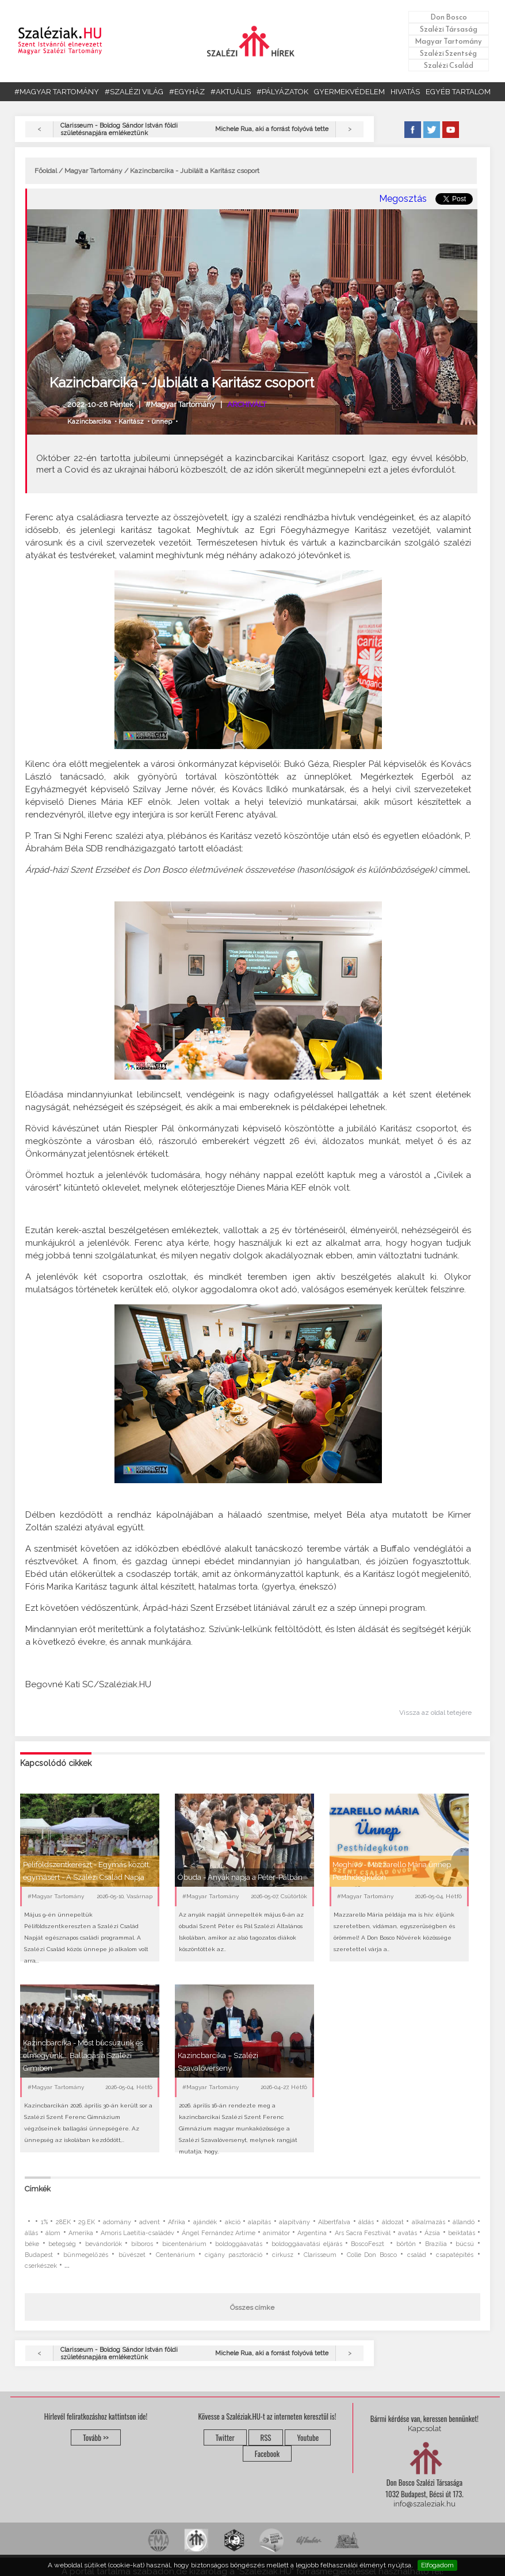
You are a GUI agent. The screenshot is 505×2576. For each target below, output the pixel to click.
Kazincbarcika (89, 421)
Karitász (131, 421)
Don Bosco (448, 16)
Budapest (39, 2255)
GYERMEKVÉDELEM (349, 91)
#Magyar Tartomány (180, 404)
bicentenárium (184, 2244)
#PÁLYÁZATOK (282, 91)
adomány (117, 2222)
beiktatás (461, 2233)
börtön (406, 2244)
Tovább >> (96, 2437)
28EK (63, 2222)
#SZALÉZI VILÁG (134, 91)
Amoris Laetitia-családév (137, 2233)
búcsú (465, 2244)
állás (31, 2233)
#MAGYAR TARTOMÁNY (56, 91)
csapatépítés (454, 2255)
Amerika (80, 2233)
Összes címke (252, 2308)
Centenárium (175, 2255)
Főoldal (46, 171)
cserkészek (41, 2266)
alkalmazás (428, 2222)
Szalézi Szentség (448, 53)
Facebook (267, 2453)
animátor (276, 2233)
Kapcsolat (424, 2428)
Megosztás (403, 198)
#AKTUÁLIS (231, 91)
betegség (62, 2244)
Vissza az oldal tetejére (435, 1713)
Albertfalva (334, 2222)
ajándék (205, 2222)
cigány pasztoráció (233, 2255)
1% (44, 2222)
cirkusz (282, 2255)
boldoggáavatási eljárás (306, 2244)
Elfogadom (437, 2565)
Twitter (225, 2437)
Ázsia (432, 2233)
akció (232, 2222)
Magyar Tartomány (448, 41)
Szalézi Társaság (448, 29)
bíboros (142, 2244)
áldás (366, 2222)
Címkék (38, 2189)
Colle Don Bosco (372, 2255)
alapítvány (294, 2222)
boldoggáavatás (238, 2244)
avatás (407, 2233)
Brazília (436, 2244)
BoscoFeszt (369, 2244)
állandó (464, 2222)
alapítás (259, 2222)
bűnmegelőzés (85, 2255)
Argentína (312, 2233)
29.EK (86, 2222)
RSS (266, 2437)
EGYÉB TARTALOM (458, 91)
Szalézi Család (448, 65)
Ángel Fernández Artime (218, 2233)
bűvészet (132, 2255)
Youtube (308, 2437)
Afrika (176, 2222)
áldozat (393, 2222)
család (416, 2255)
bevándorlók (103, 2244)
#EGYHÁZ (187, 91)
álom (52, 2233)
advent (149, 2222)
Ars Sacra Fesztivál (363, 2233)
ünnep (161, 421)
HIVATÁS (405, 91)
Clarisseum (320, 2255)
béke (32, 2244)
